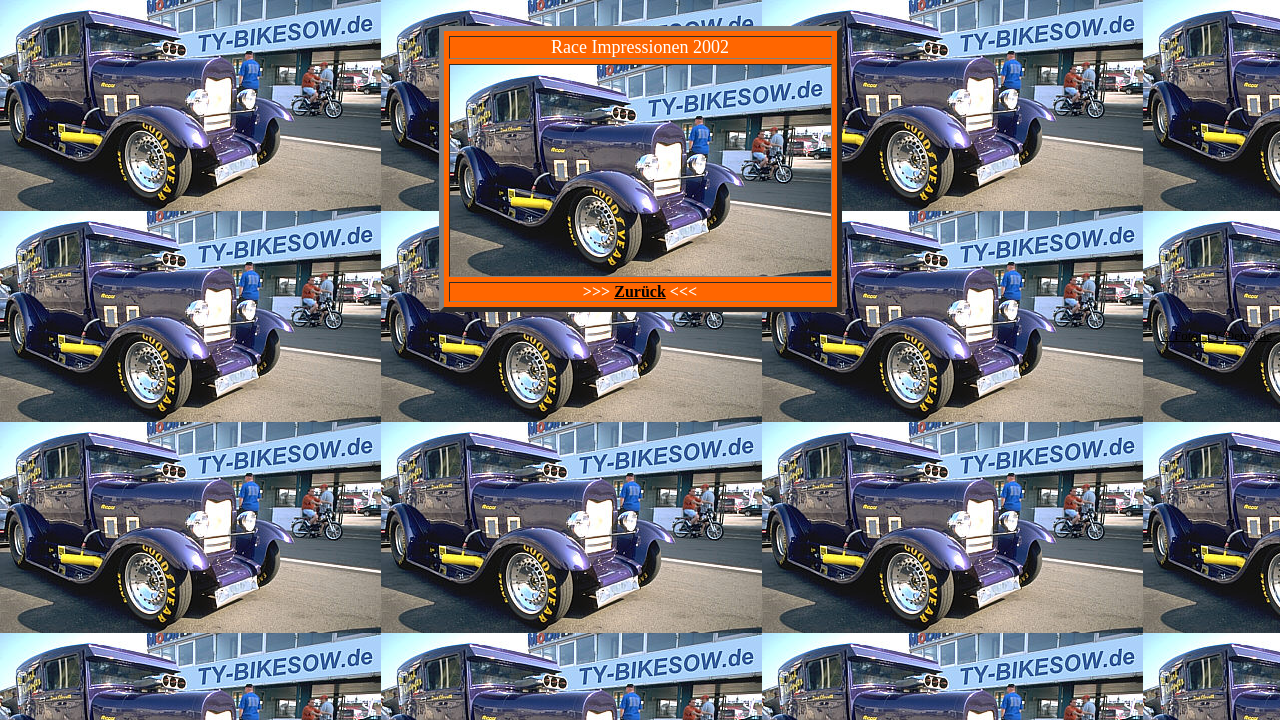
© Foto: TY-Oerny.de (1216, 335)
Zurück (640, 291)
